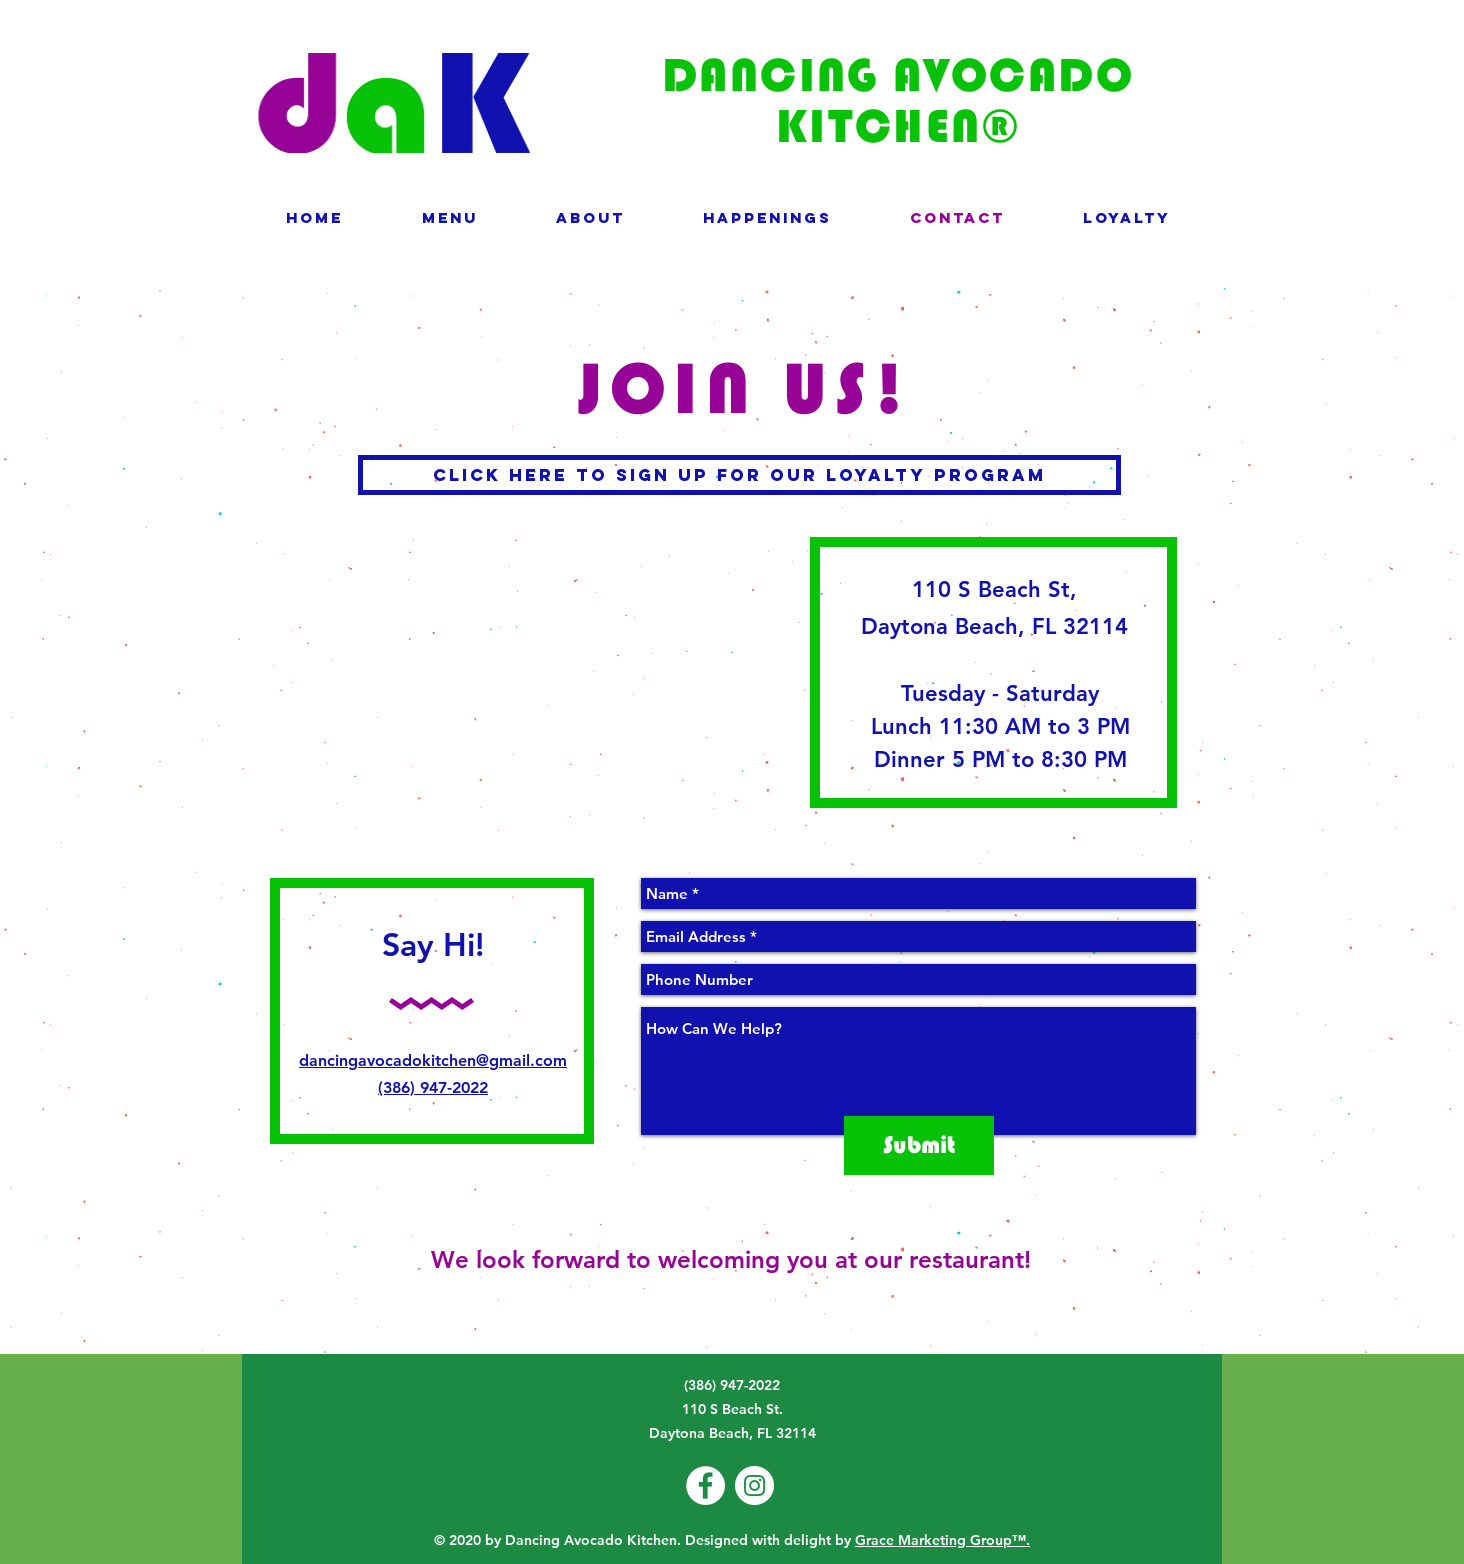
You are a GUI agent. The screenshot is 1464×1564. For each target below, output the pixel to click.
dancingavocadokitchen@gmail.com (433, 1060)
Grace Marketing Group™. (942, 1540)
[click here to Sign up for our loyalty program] (739, 475)
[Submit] (919, 1145)
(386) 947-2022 (433, 1087)
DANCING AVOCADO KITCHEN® (898, 100)
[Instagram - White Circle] (754, 1485)
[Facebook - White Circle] (705, 1485)
